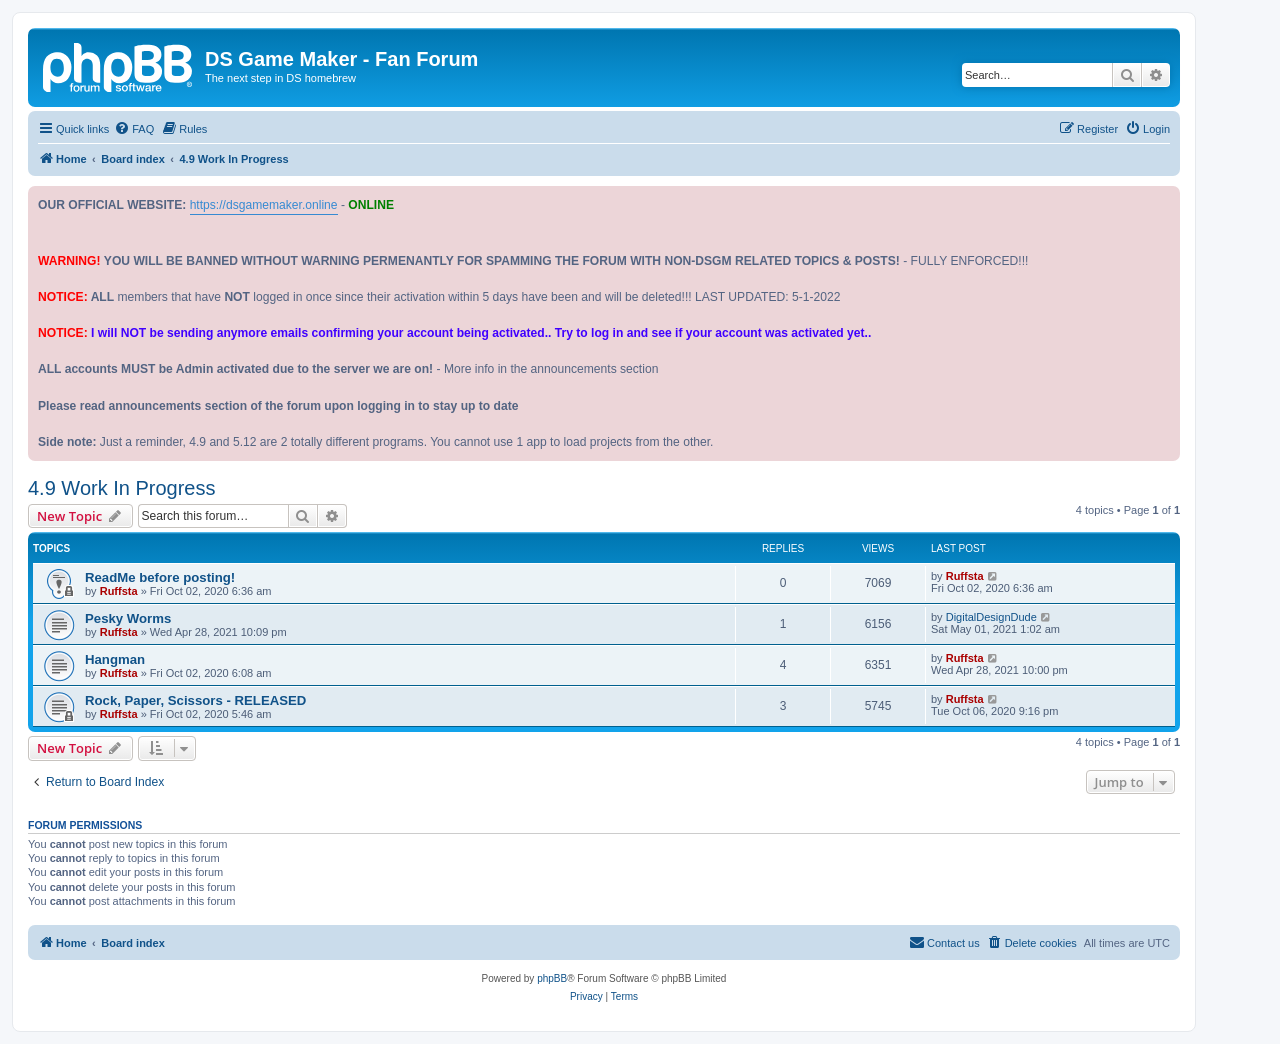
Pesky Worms (128, 618)
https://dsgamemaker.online (264, 205)
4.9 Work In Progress (121, 488)
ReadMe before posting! (160, 577)
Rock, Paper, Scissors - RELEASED (195, 700)
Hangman (115, 659)
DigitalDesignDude (991, 617)
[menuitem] (134, 129)
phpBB (552, 978)
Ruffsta (119, 591)
